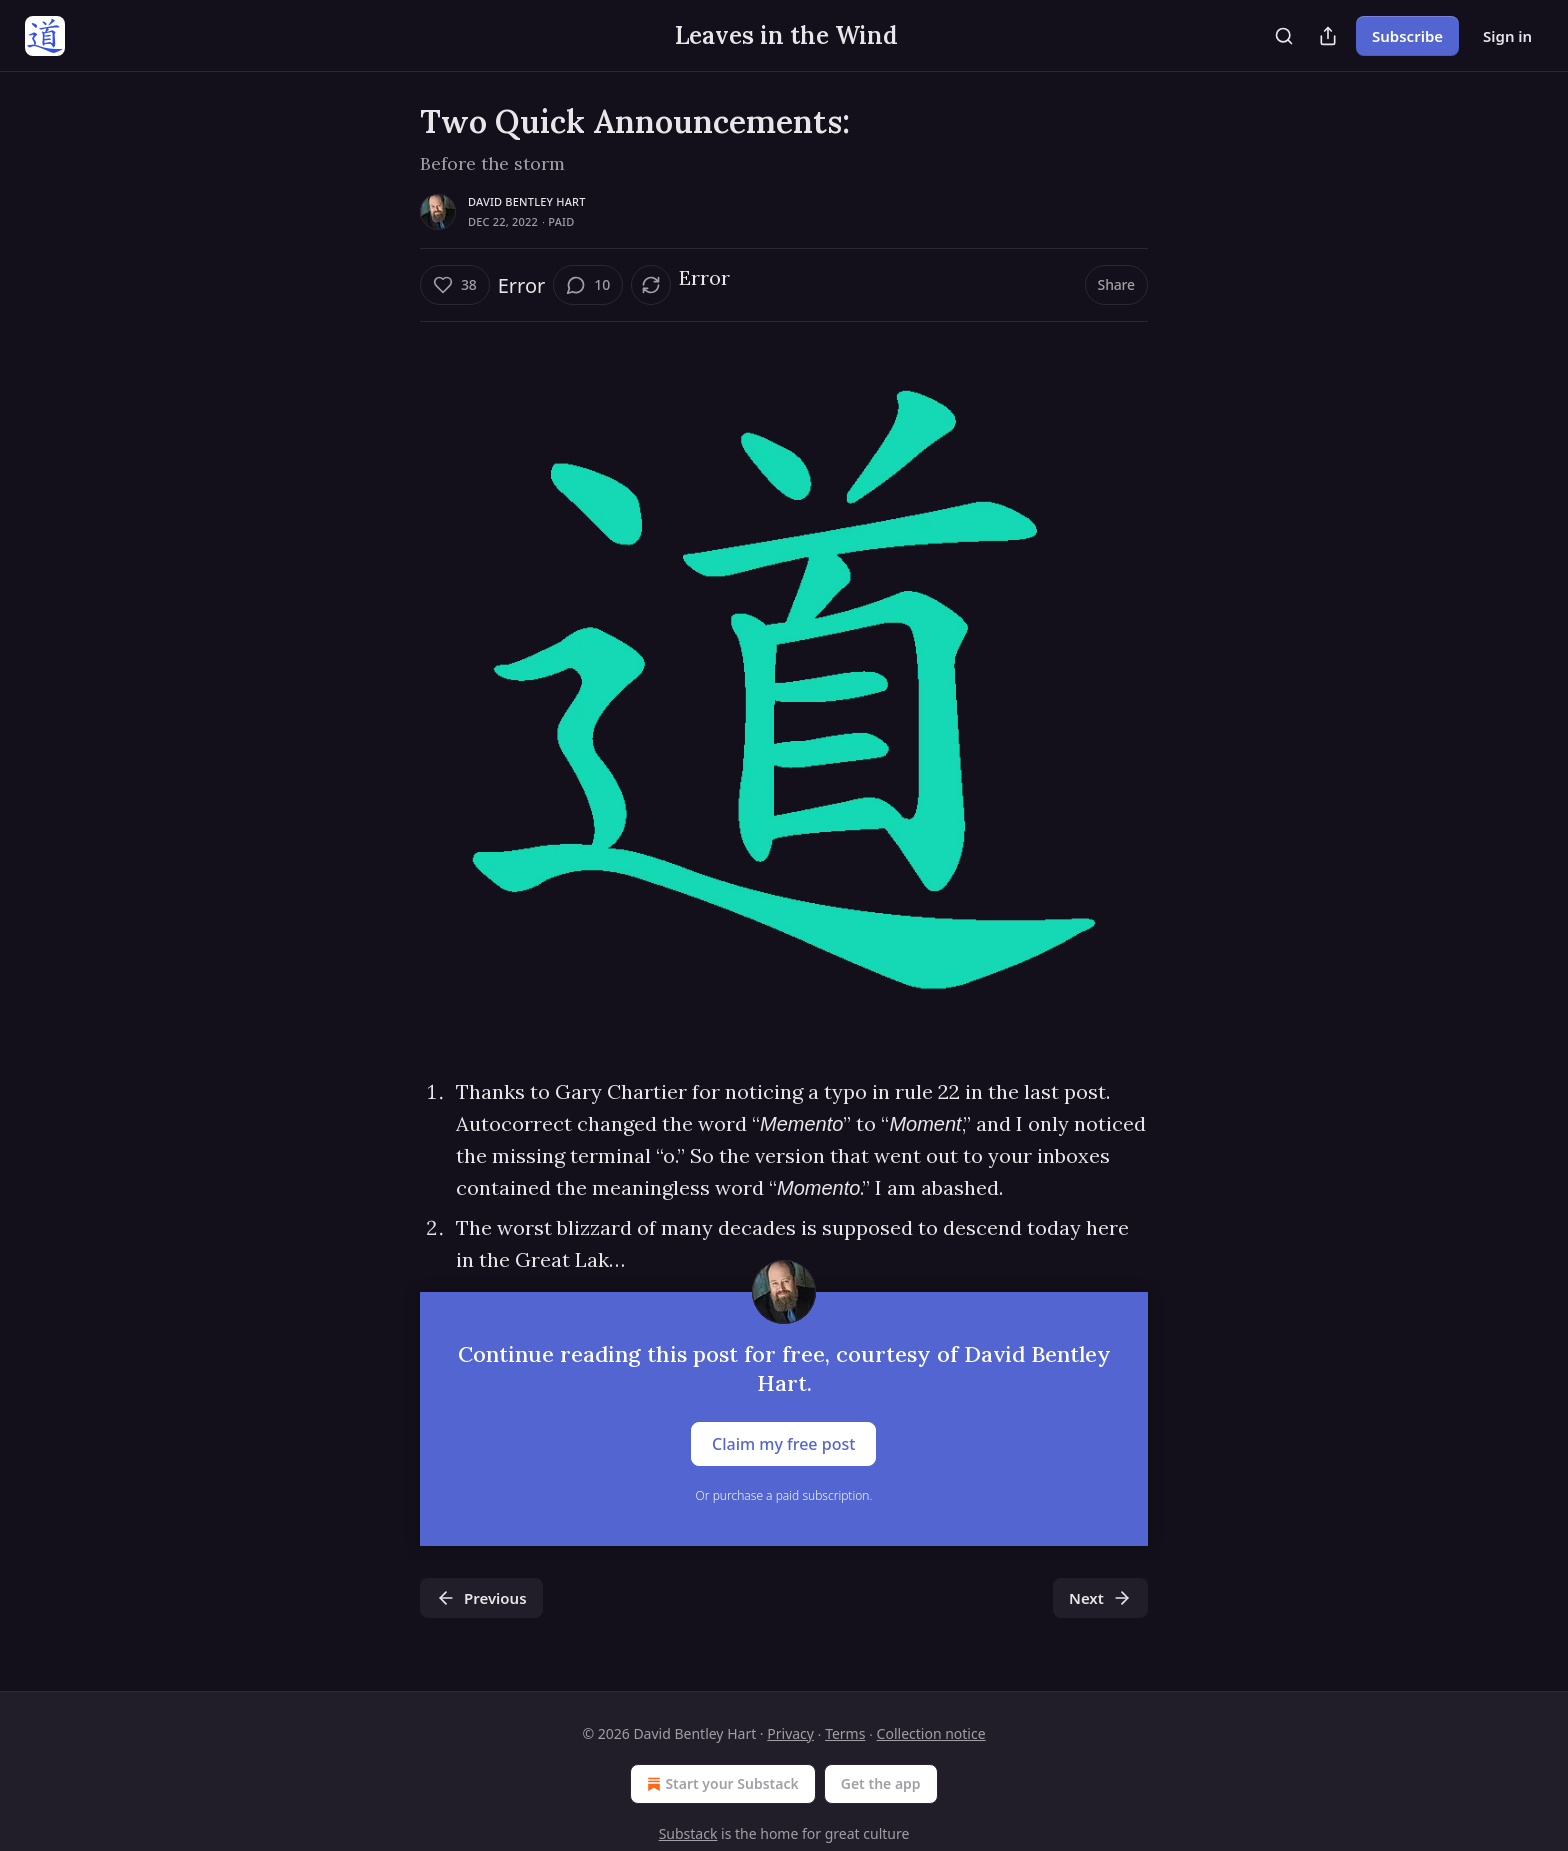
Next (1100, 1598)
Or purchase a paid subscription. (784, 1495)
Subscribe (1407, 36)
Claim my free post (783, 1444)
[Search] (1284, 36)
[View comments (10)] (588, 285)
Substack (688, 1833)
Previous (481, 1598)
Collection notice (931, 1733)
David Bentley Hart (527, 201)
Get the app (881, 1783)
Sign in (1507, 36)
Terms (845, 1733)
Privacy (790, 1733)
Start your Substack (720, 1784)
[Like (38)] (455, 285)
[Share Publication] (1328, 36)
